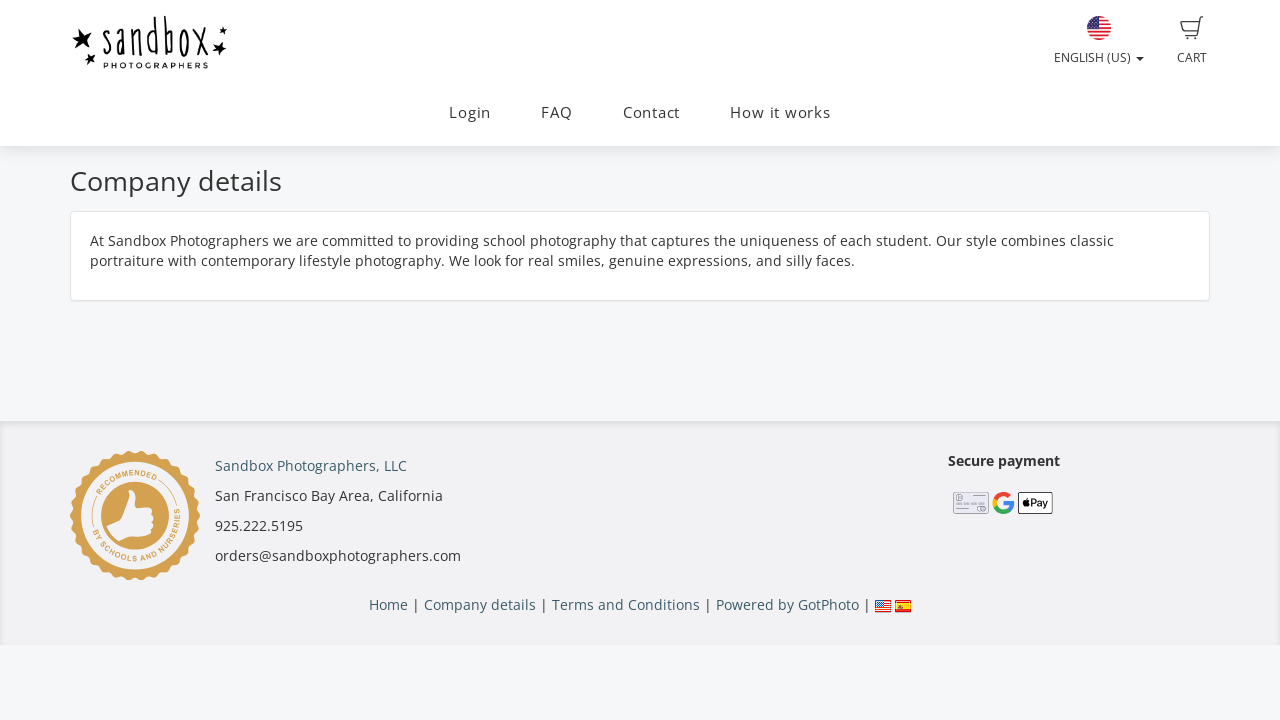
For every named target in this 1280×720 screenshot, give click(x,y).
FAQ (556, 112)
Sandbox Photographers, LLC (311, 465)
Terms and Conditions (626, 604)
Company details (480, 604)
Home (388, 604)
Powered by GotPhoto (787, 604)
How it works (780, 112)
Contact (651, 112)
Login (470, 112)
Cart (1192, 41)
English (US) (1099, 41)
